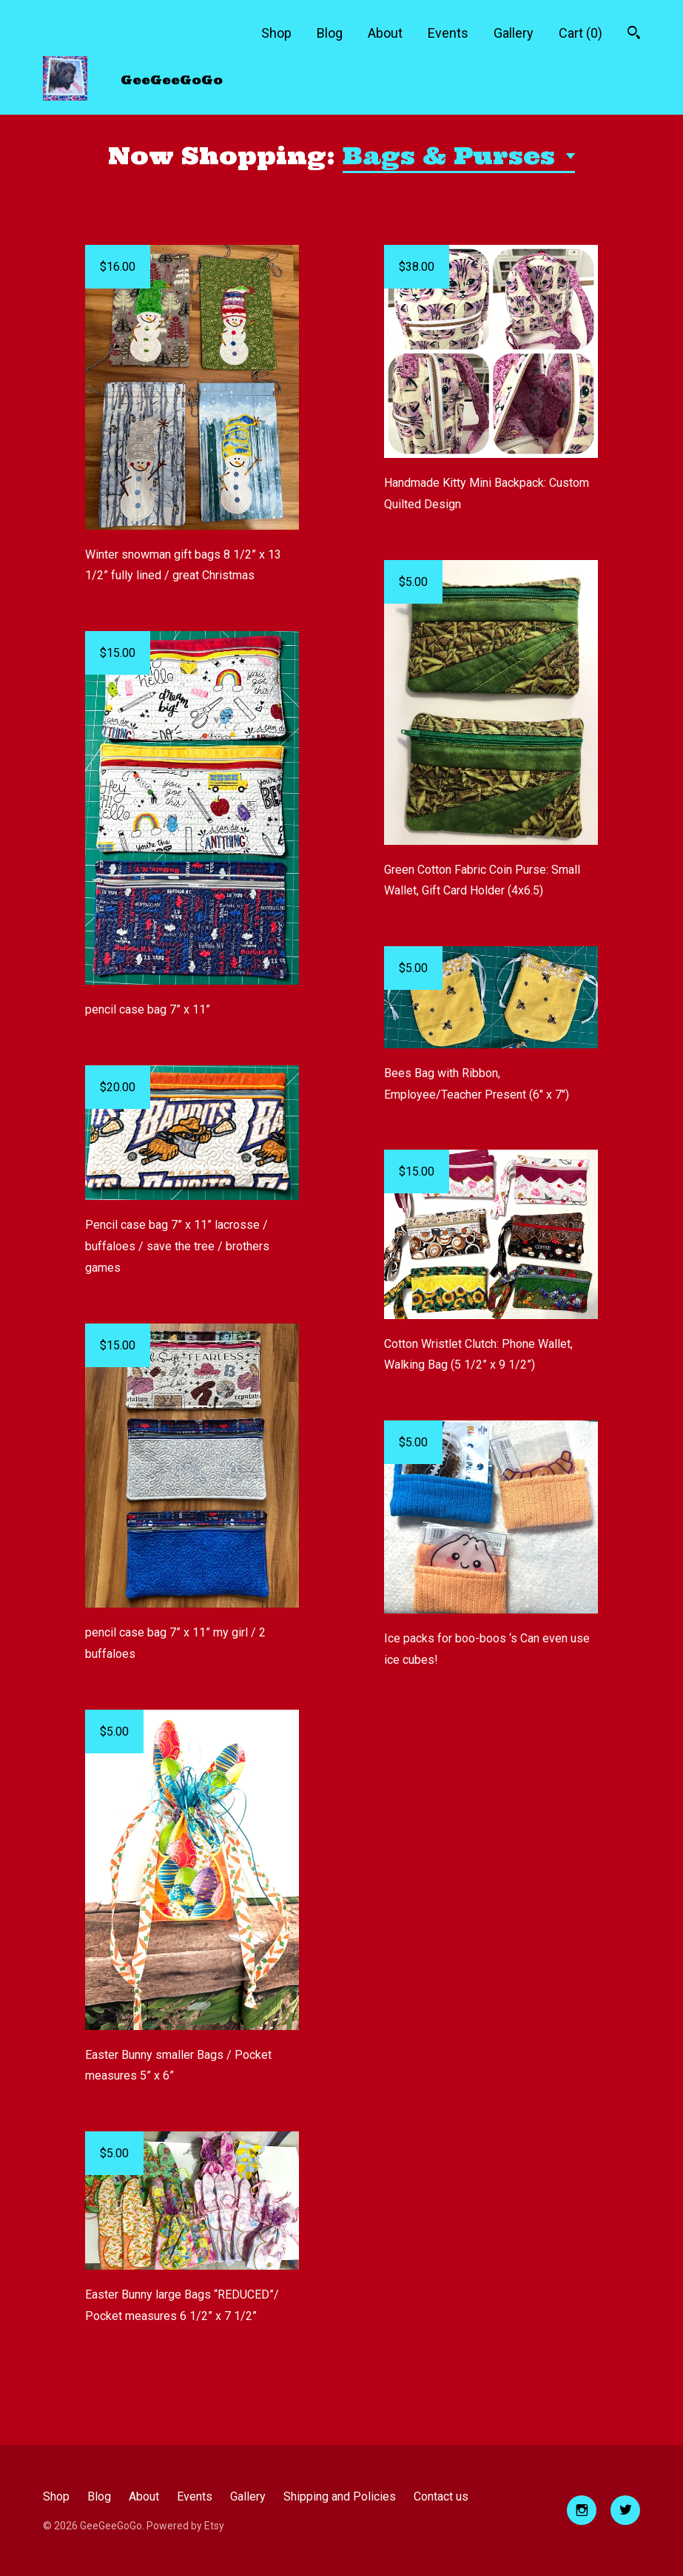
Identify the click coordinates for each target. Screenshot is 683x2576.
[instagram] (581, 2510)
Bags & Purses (452, 156)
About (385, 33)
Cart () (580, 33)
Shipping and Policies (339, 2496)
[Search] (634, 34)
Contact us (441, 2496)
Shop (276, 33)
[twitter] (625, 2510)
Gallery (514, 33)
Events (448, 33)
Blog (330, 33)
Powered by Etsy (185, 2526)
